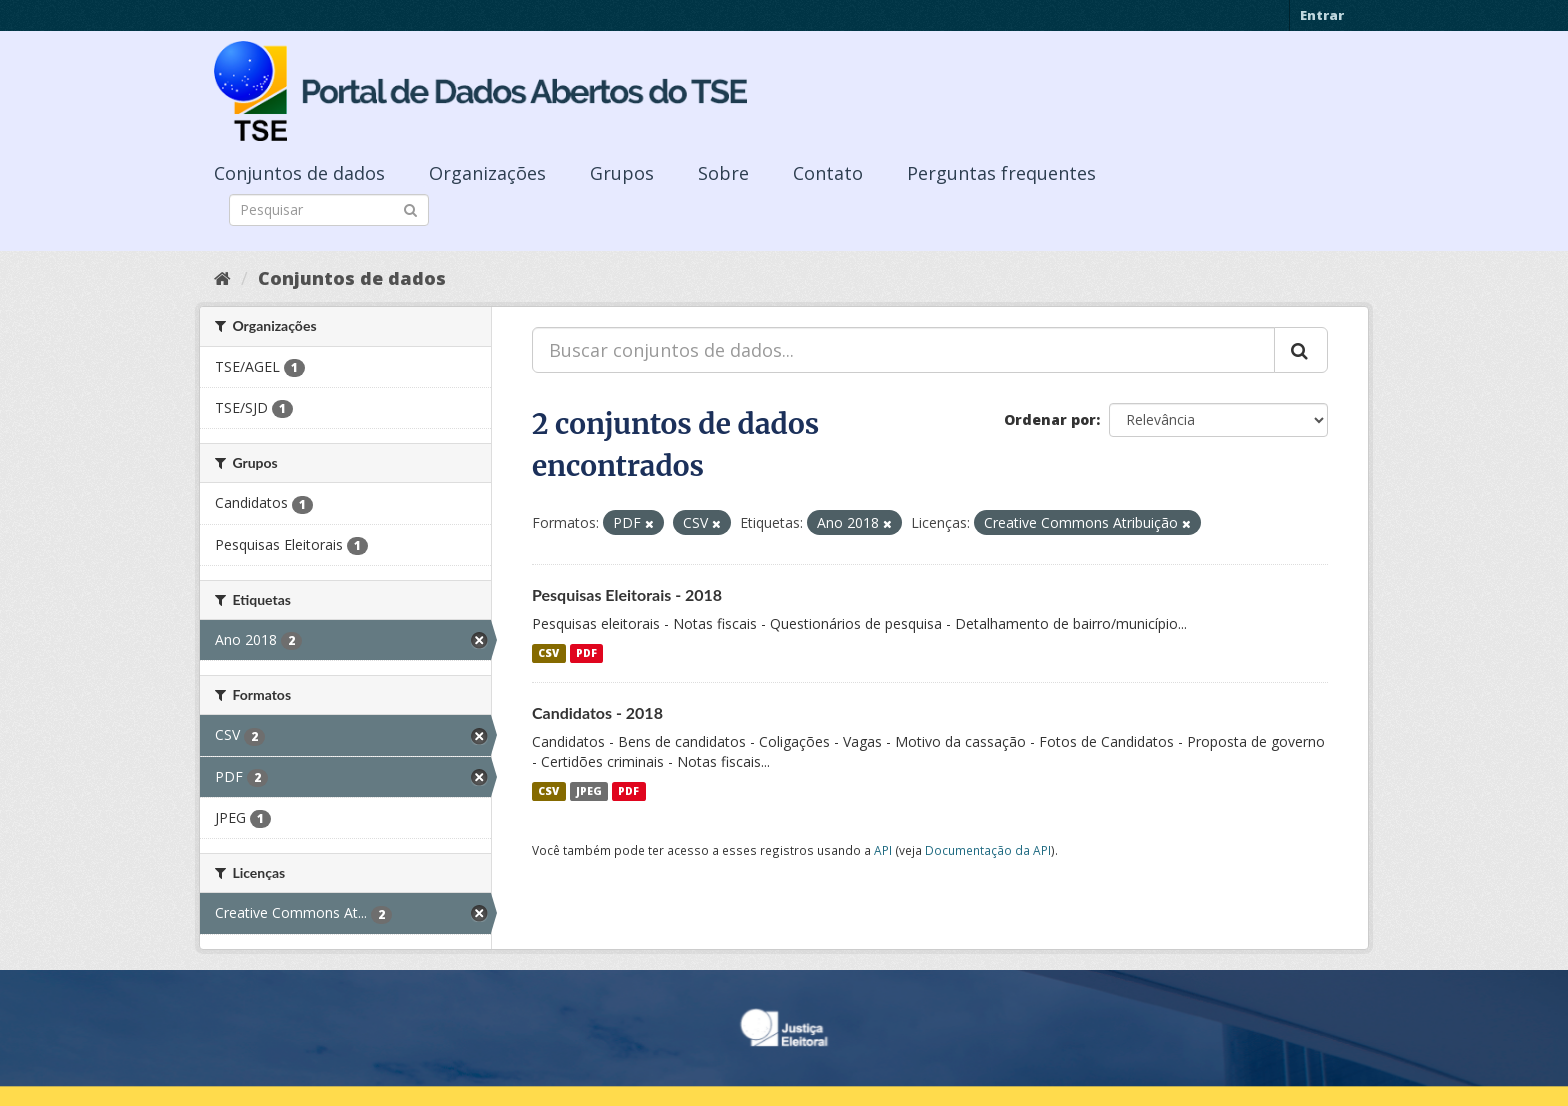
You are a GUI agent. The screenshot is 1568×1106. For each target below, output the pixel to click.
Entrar (1322, 15)
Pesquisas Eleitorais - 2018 (627, 594)
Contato (828, 173)
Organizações (487, 173)
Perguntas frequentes (1001, 173)
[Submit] (410, 208)
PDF (586, 653)
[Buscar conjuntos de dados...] (903, 350)
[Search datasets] (329, 210)
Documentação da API (988, 850)
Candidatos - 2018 (597, 712)
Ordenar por (1050, 419)
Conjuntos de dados (299, 173)
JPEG (589, 791)
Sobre (723, 173)
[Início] (222, 278)
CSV (548, 653)
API (883, 850)
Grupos (622, 173)
